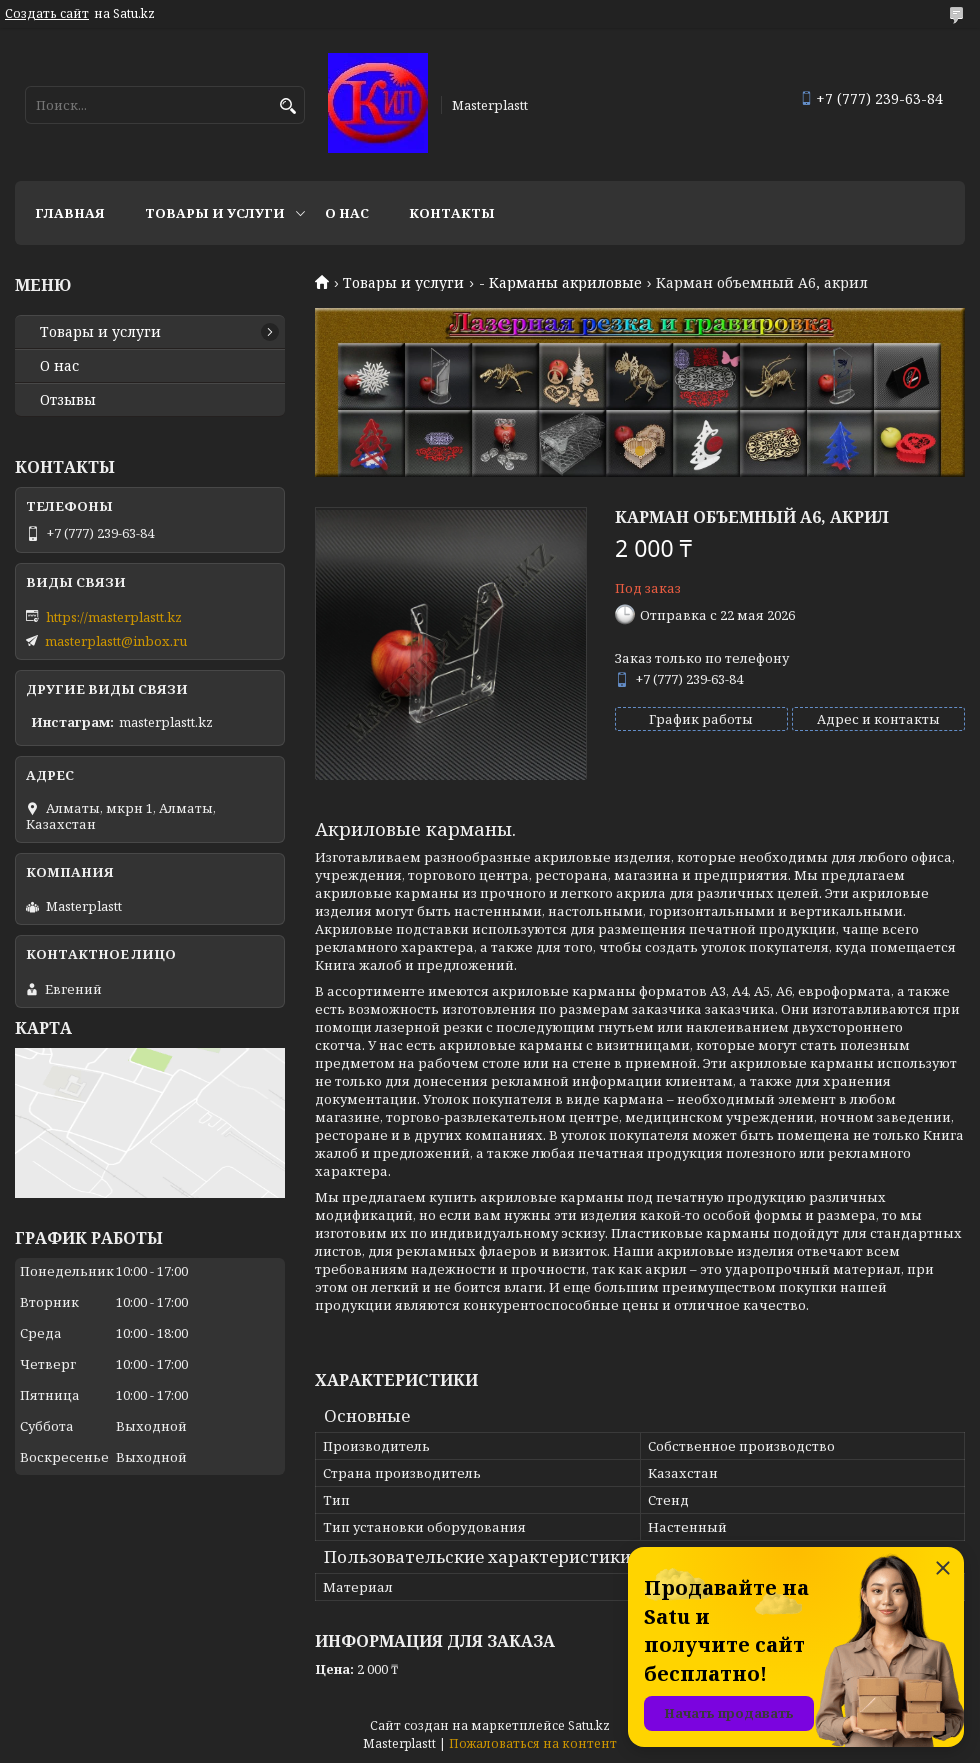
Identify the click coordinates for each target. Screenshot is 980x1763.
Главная (70, 213)
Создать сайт (47, 14)
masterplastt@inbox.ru (116, 641)
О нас (347, 213)
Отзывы (68, 400)
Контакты (452, 213)
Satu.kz (589, 1725)
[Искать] (287, 106)
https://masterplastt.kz (114, 617)
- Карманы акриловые (560, 283)
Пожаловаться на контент (533, 1743)
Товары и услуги (215, 213)
